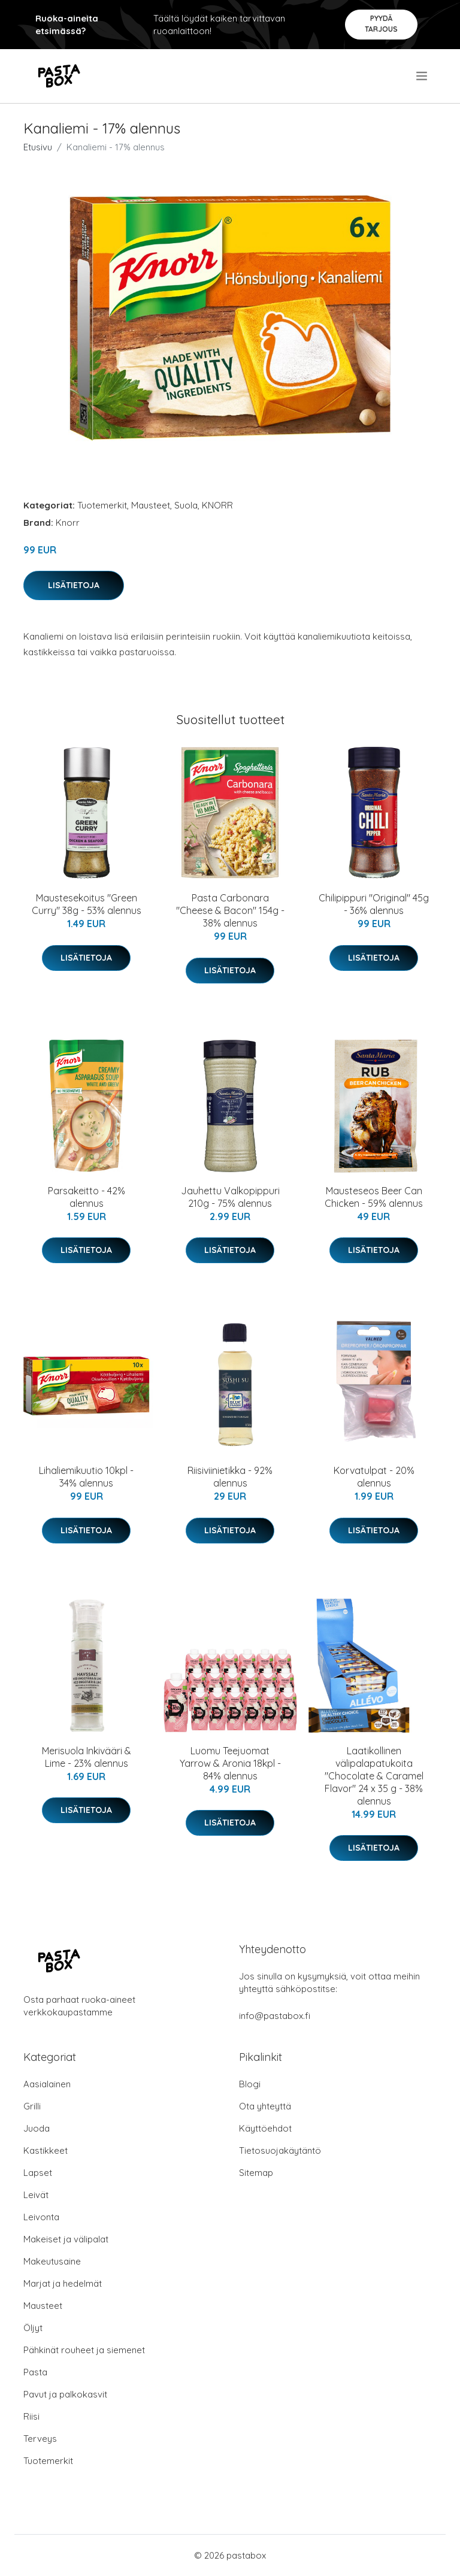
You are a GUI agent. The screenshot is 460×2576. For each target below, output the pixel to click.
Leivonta (41, 2217)
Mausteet (150, 505)
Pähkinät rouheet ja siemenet (84, 2350)
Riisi (31, 2416)
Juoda (36, 2128)
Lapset (37, 2172)
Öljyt (33, 2327)
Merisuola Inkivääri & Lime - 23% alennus (86, 1757)
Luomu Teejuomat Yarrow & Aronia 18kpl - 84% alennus (230, 1763)
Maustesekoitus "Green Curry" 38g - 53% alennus (86, 904)
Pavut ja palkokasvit (65, 2394)
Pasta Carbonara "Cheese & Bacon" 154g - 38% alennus (230, 910)
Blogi (250, 2084)
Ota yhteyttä (265, 2106)
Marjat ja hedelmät (62, 2283)
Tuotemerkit (102, 505)
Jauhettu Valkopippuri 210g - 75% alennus (230, 1197)
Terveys (40, 2438)
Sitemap (256, 2172)
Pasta (35, 2372)
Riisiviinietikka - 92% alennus (230, 1476)
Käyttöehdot (265, 2128)
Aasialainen (47, 2084)
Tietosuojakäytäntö (280, 2150)
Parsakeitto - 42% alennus (86, 1197)
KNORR (217, 505)
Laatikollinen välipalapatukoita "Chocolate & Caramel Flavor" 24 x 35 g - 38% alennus (374, 1776)
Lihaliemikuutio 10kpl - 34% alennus (86, 1476)
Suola (186, 505)
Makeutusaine (52, 2261)
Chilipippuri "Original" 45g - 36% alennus (374, 904)
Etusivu (37, 147)
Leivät (36, 2194)
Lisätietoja (73, 585)
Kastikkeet (45, 2150)
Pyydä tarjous (381, 24)
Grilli (32, 2106)
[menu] (422, 76)
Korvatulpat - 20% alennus (374, 1476)
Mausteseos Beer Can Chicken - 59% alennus (374, 1197)
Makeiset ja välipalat (65, 2239)
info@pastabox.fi (274, 2015)
